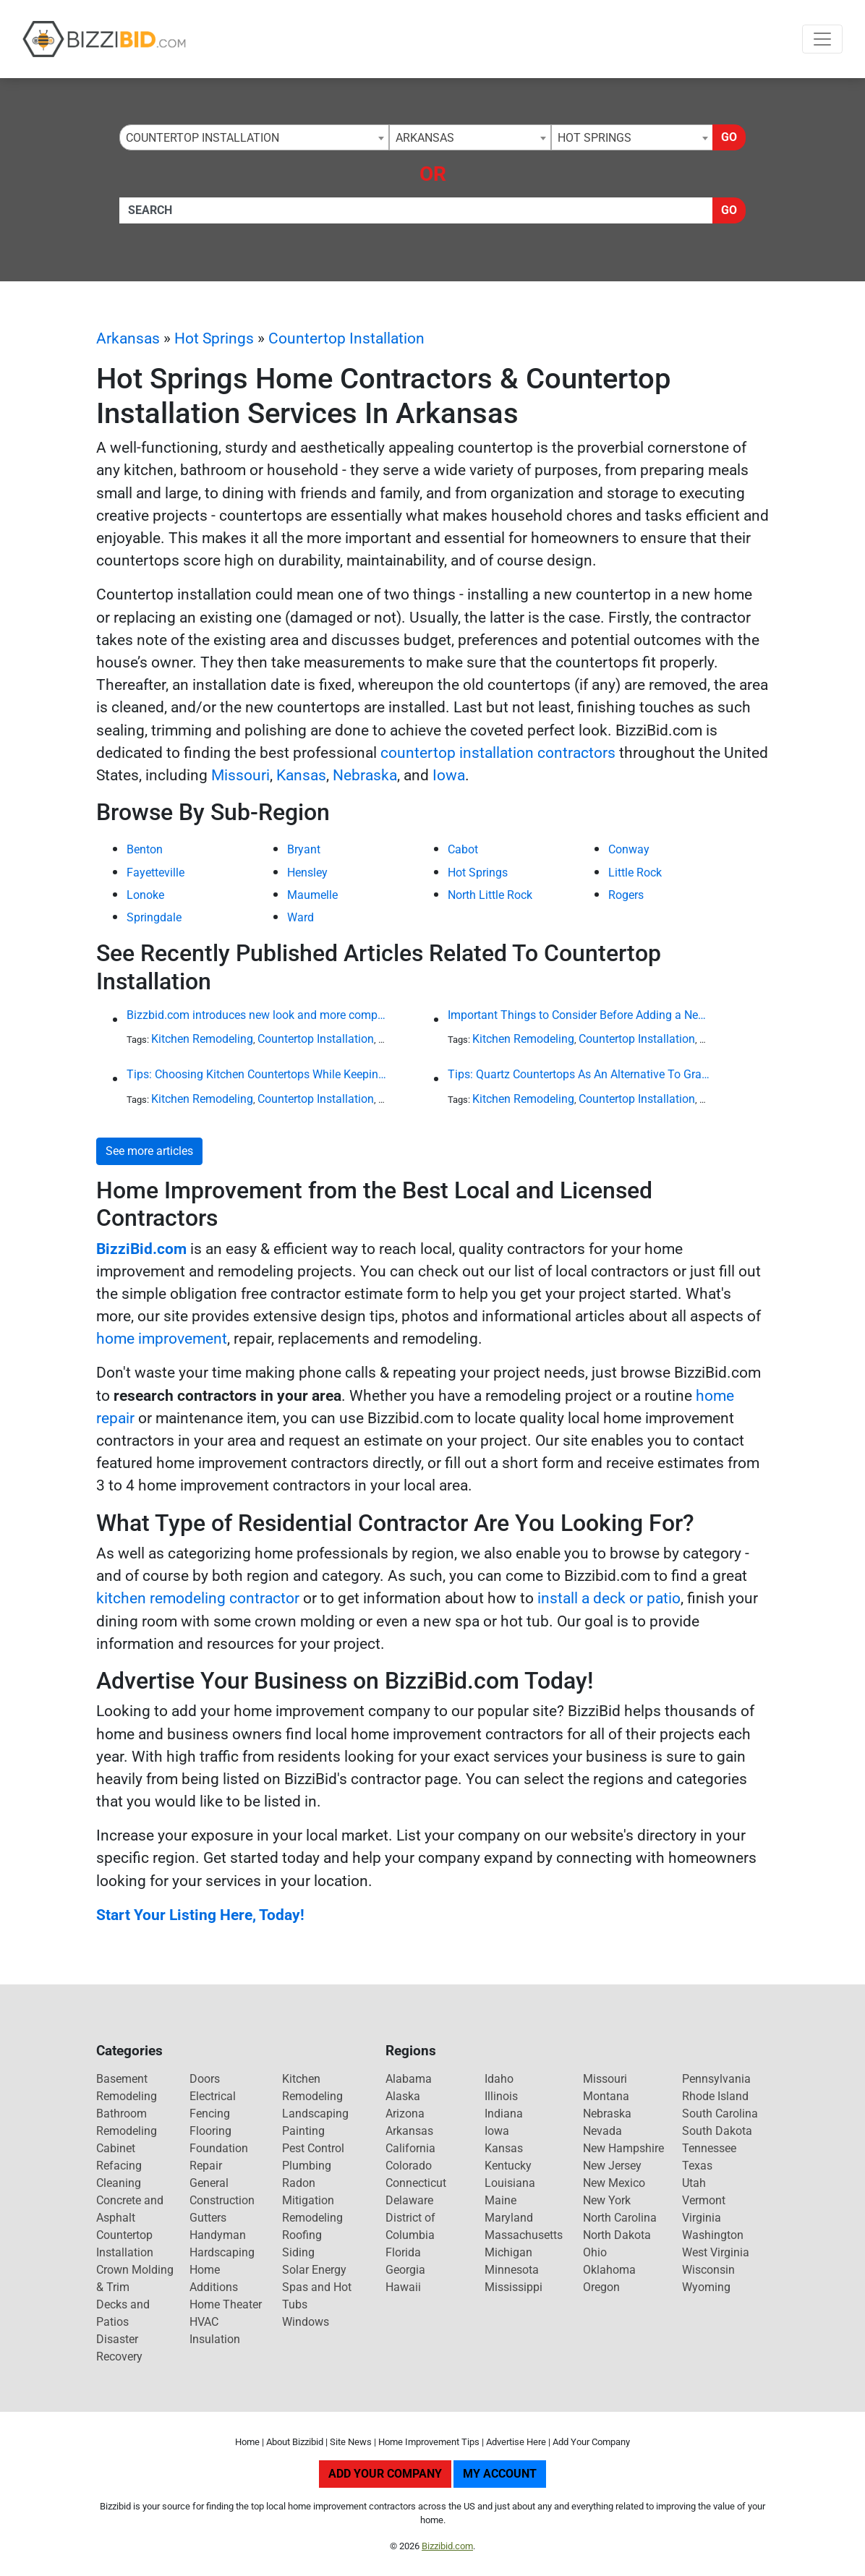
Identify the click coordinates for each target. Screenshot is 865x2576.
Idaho (499, 2079)
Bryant (303, 849)
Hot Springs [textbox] (594, 138)
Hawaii (403, 2287)
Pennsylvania (716, 2079)
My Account (500, 2474)
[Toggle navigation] (822, 39)
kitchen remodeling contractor (197, 1598)
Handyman (217, 2235)
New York (607, 2200)
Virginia (701, 2218)
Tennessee (709, 2148)
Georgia (405, 2270)
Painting (303, 2131)
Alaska (402, 2096)
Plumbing (306, 2165)
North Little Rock (490, 895)
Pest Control (313, 2148)
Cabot (463, 849)
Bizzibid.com (447, 2546)
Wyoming (706, 2287)
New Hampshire (623, 2148)
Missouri (240, 775)
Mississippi (513, 2287)
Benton (145, 849)
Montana (606, 2096)
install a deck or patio (609, 1598)
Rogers (626, 895)
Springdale (154, 917)
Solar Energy (314, 2270)
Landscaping (315, 2113)
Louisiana (510, 2183)
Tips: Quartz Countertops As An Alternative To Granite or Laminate (579, 1074)
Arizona (405, 2113)
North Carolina (620, 2218)
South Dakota (717, 2131)
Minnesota (512, 2270)
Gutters (207, 2218)
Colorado (408, 2165)
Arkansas (128, 338)
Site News (351, 2441)
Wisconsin (708, 2270)
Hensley (307, 872)
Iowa (448, 775)
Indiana (504, 2113)
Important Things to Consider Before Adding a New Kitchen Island (579, 1015)
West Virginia (715, 2252)
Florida (403, 2252)
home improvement (161, 1338)
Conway (628, 849)
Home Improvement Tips (429, 2441)
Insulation (214, 2339)
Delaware (409, 2200)
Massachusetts (524, 2235)
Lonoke (145, 895)
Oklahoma (609, 2270)
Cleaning (118, 2183)
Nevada (602, 2131)
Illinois (501, 2096)
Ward (300, 917)
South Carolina (720, 2113)
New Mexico (614, 2183)
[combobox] (254, 137)
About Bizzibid (294, 2441)
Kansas (301, 775)
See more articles (149, 1151)
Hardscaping (222, 2252)
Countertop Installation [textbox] (202, 138)
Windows (305, 2322)
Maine (500, 2200)
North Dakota (617, 2235)
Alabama (408, 2079)
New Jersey (612, 2165)
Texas (697, 2165)
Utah (694, 2183)
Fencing (209, 2113)
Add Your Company (591, 2441)
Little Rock (635, 872)
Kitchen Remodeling (202, 1039)
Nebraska (365, 775)
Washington (712, 2235)
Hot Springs (214, 338)
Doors (204, 2079)
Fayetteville (155, 872)
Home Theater (225, 2304)
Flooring (210, 2131)
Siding (298, 2252)
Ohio (595, 2252)
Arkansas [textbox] (425, 138)
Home (247, 2441)
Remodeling (312, 2218)
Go (729, 137)
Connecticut (415, 2183)
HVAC (203, 2322)
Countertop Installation (346, 338)
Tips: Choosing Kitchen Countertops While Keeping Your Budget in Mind (257, 1074)
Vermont (703, 2200)
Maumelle (312, 895)
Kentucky (508, 2165)
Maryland (509, 2218)
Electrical (212, 2096)
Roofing (302, 2235)
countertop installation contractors (497, 753)
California (410, 2148)
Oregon (601, 2287)
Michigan (508, 2252)
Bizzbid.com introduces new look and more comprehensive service (257, 1015)
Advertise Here (516, 2441)
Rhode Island (715, 2096)
